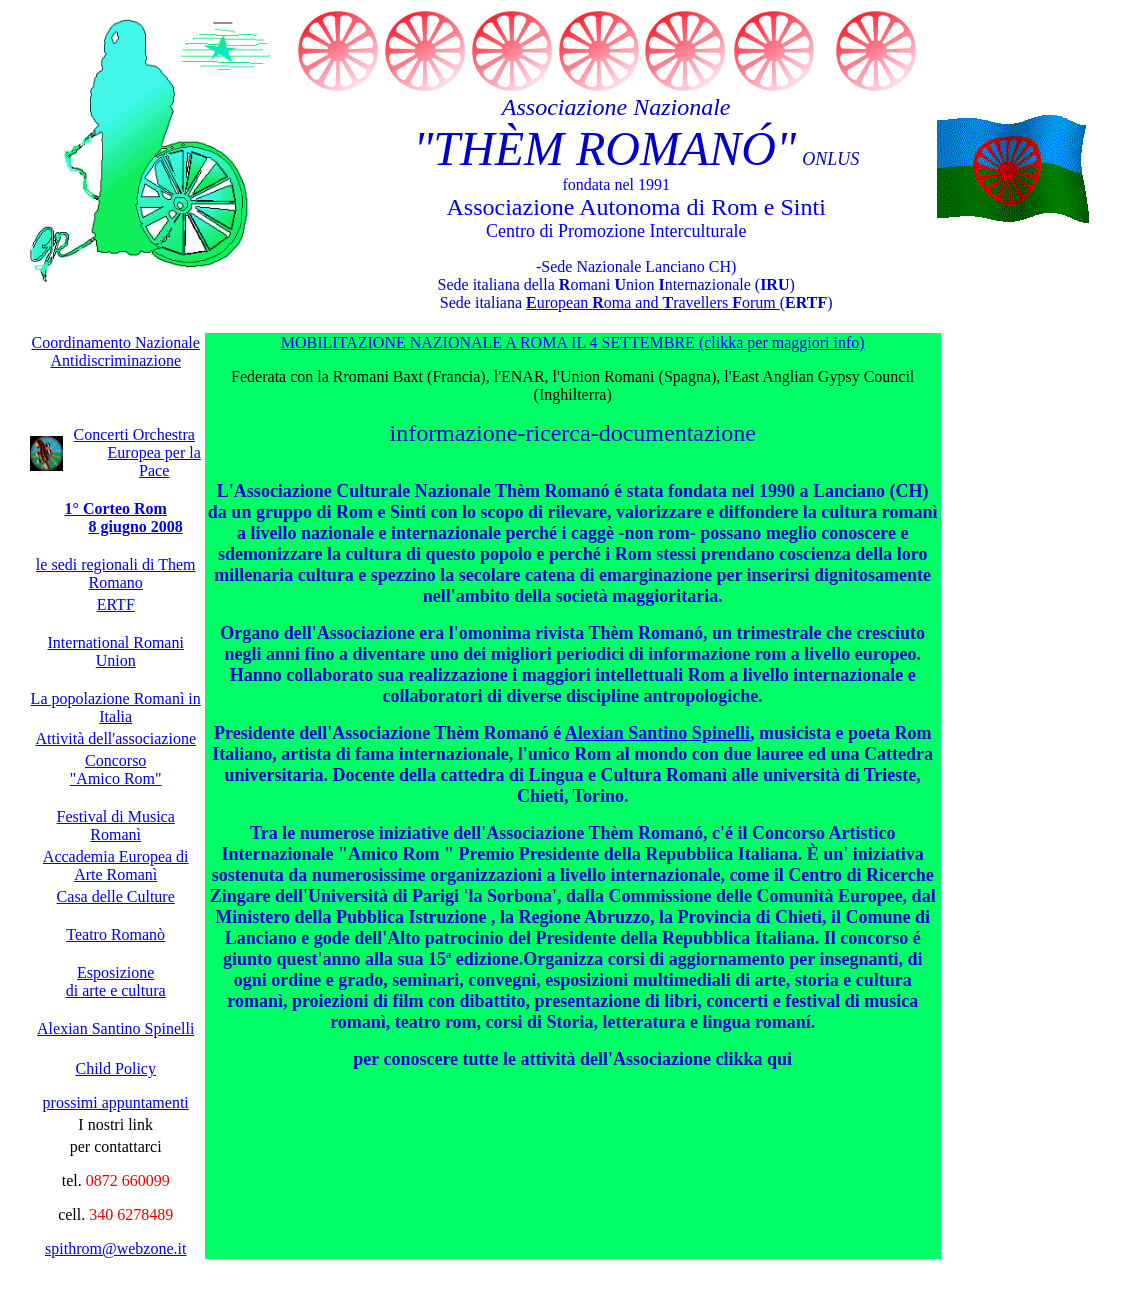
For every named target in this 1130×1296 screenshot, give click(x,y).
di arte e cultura (116, 989)
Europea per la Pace (154, 460)
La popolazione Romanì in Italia (116, 706)
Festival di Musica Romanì (116, 824)
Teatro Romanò (115, 933)
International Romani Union (116, 650)
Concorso (115, 759)
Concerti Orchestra (134, 433)
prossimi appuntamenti (116, 1101)
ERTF (116, 603)
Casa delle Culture (116, 895)
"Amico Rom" (116, 777)
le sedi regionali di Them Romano (116, 572)
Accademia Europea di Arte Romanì (116, 864)
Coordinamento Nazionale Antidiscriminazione (116, 350)
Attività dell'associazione (115, 737)
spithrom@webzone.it (115, 1247)
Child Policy (115, 1067)
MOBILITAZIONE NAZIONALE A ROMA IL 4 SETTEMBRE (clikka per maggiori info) (573, 341)
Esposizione (115, 971)
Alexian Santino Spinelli (657, 732)
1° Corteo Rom (116, 507)
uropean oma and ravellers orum (653, 301)
